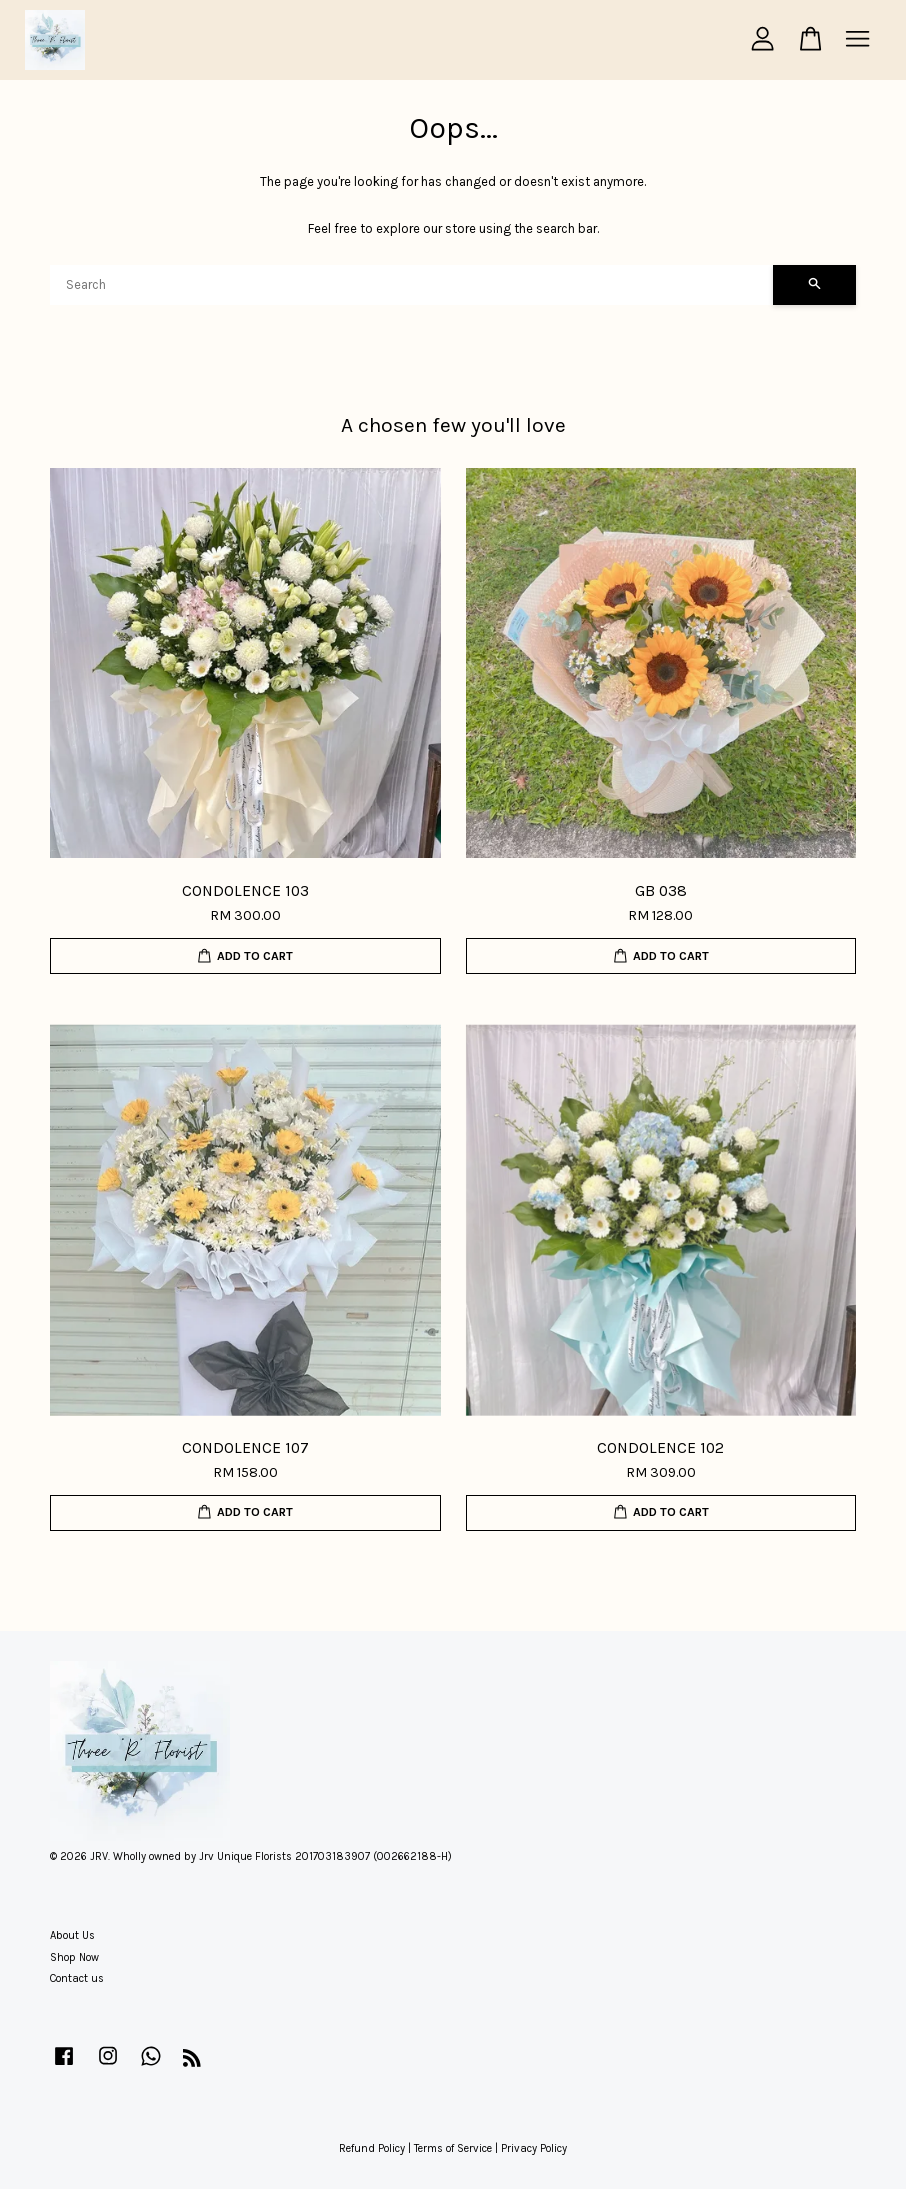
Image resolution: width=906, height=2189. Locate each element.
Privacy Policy (534, 2148)
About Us (72, 1935)
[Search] (411, 285)
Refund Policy (372, 2148)
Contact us (77, 1978)
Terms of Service (453, 2148)
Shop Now (74, 1957)
